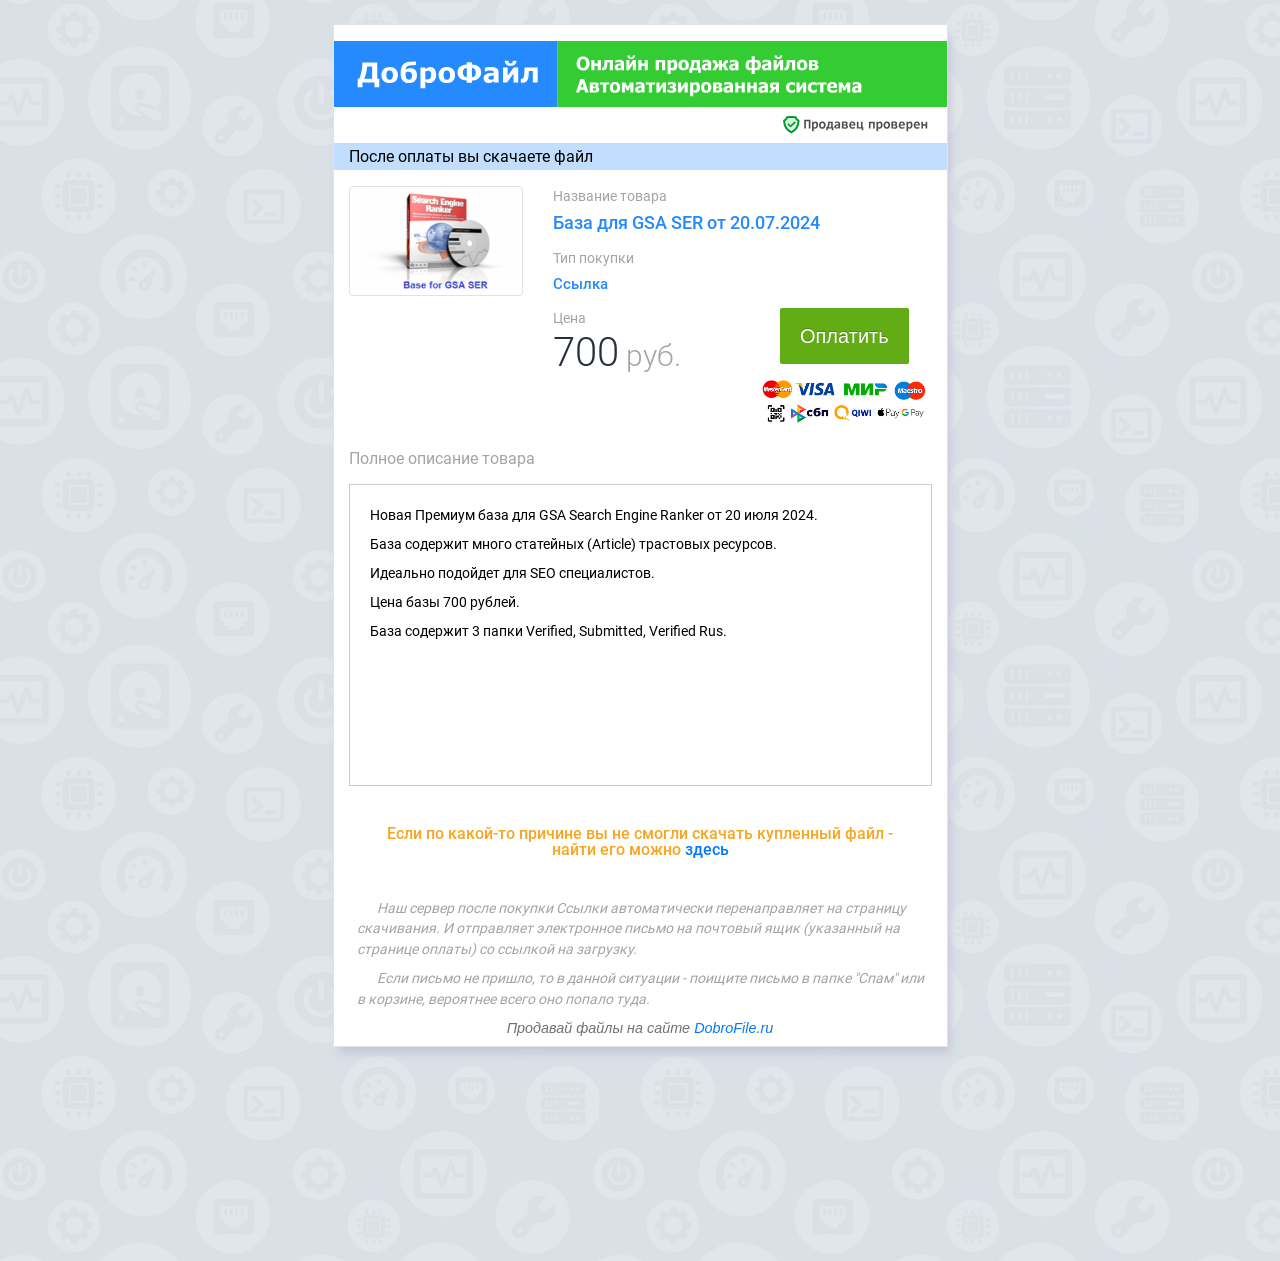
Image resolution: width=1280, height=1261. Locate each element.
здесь (707, 849)
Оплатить (844, 336)
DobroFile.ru (733, 1028)
